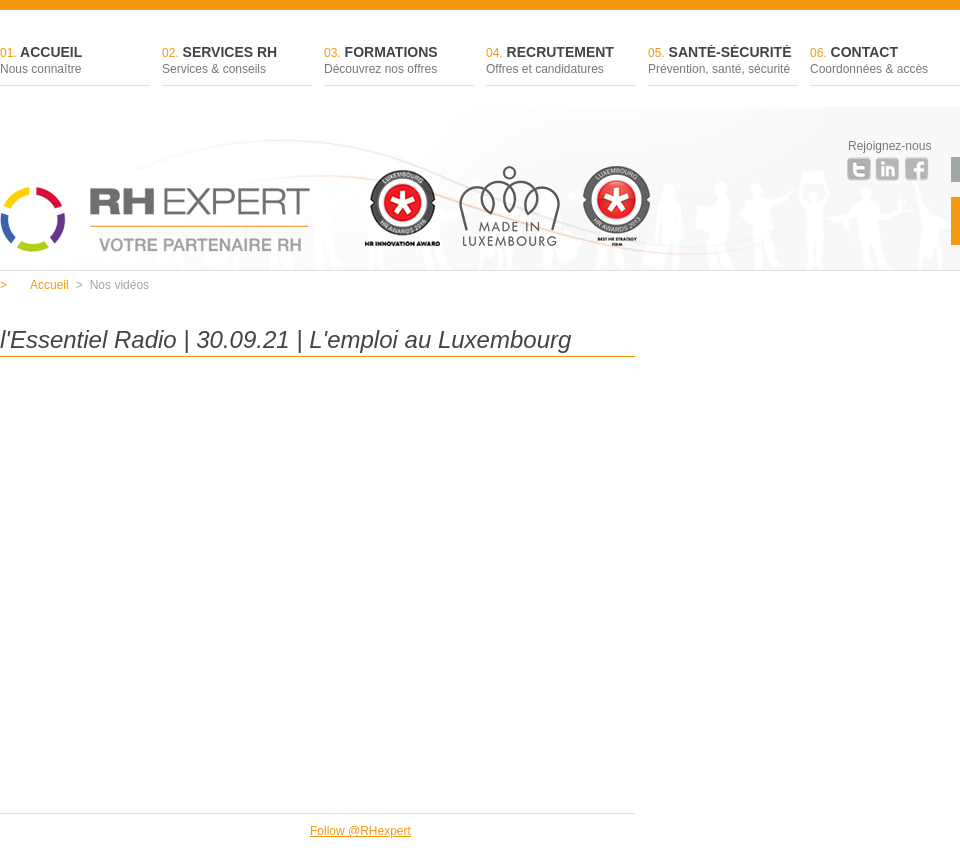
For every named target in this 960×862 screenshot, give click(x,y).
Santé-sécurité (723, 61)
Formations (399, 61)
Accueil (75, 61)
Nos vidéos (112, 285)
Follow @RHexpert (360, 831)
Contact (885, 61)
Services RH (237, 61)
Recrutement (561, 61)
